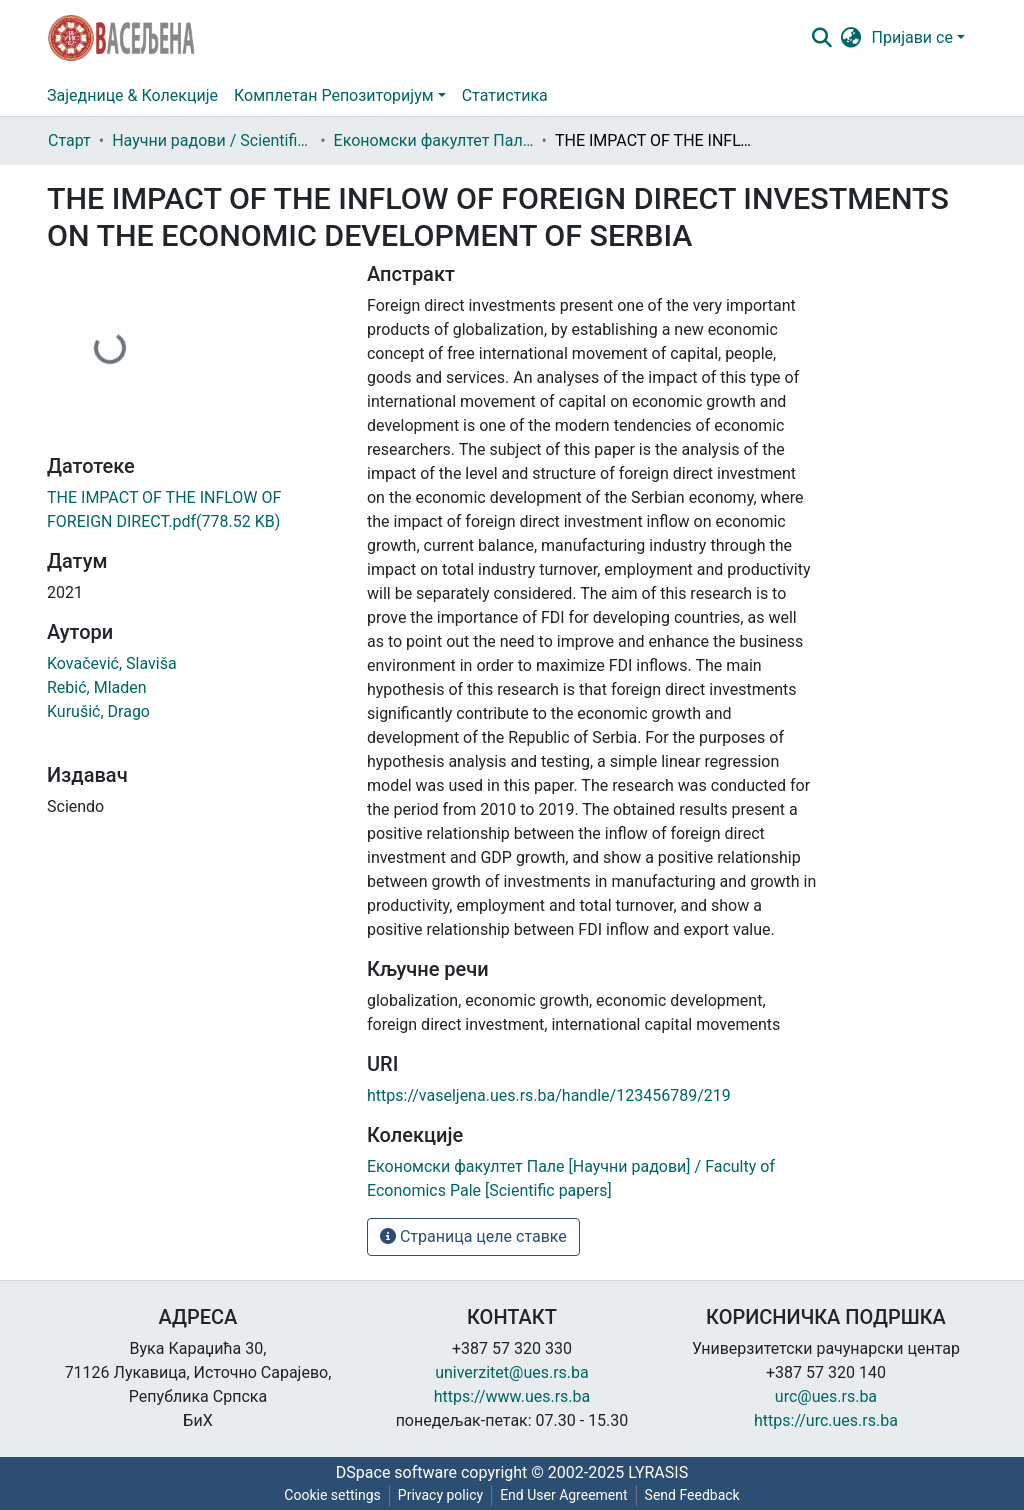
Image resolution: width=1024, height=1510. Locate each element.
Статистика (505, 95)
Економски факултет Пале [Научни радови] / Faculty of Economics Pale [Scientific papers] (434, 140)
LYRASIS (658, 1472)
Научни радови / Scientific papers (212, 140)
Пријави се (912, 37)
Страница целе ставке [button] (473, 1236)
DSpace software (396, 1472)
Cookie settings (332, 1495)
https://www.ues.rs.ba (512, 1396)
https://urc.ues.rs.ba (826, 1420)
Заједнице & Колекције (132, 95)
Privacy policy (440, 1495)
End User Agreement (563, 1495)
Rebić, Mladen (97, 687)
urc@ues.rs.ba (826, 1396)
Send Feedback (692, 1495)
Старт (69, 140)
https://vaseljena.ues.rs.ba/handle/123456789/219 (549, 1095)
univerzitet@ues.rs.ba (512, 1372)
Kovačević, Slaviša (112, 663)
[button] (851, 38)
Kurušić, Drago (98, 711)
